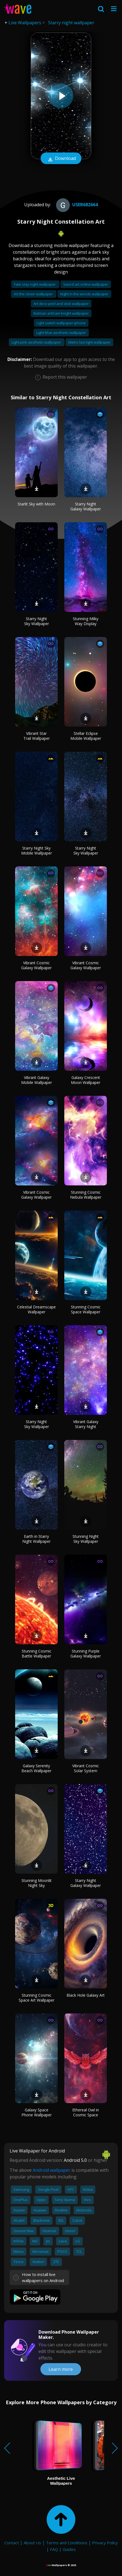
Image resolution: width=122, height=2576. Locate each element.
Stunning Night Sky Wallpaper (86, 1539)
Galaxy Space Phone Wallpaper (36, 2112)
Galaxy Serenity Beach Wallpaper (36, 1768)
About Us (32, 2542)
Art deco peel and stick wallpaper (61, 303)
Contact (11, 2542)
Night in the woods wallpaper (84, 293)
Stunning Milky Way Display (85, 621)
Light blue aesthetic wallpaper (61, 332)
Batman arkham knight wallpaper (61, 313)
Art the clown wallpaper (34, 293)
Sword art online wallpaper (85, 284)
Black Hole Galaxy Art (85, 1995)
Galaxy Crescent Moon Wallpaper (85, 1080)
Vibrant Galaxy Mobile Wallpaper (36, 1080)
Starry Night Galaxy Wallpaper (85, 506)
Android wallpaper (51, 2170)
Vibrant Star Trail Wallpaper (36, 736)
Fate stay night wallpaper (35, 284)
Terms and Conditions (66, 2542)
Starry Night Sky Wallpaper (36, 621)
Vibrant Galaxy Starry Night (85, 1424)
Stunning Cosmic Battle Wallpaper (36, 1653)
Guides (69, 2549)
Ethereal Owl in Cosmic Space (85, 2112)
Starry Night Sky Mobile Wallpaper (36, 850)
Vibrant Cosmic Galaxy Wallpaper (36, 965)
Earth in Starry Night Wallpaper (36, 1539)
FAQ (54, 2549)
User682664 (76, 205)
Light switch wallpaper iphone (61, 322)
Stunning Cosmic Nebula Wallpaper (85, 1195)
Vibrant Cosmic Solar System (85, 1768)
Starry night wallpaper (71, 23)
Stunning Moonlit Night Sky (36, 1883)
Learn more (61, 2369)
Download (61, 158)
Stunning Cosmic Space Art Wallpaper (36, 1998)
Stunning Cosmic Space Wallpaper (86, 1309)
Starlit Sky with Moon (36, 504)
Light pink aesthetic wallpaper (37, 342)
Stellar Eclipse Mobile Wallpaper (85, 736)
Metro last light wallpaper (89, 342)
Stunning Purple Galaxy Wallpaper (85, 1653)
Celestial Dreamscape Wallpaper (36, 1309)
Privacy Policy (105, 2542)
